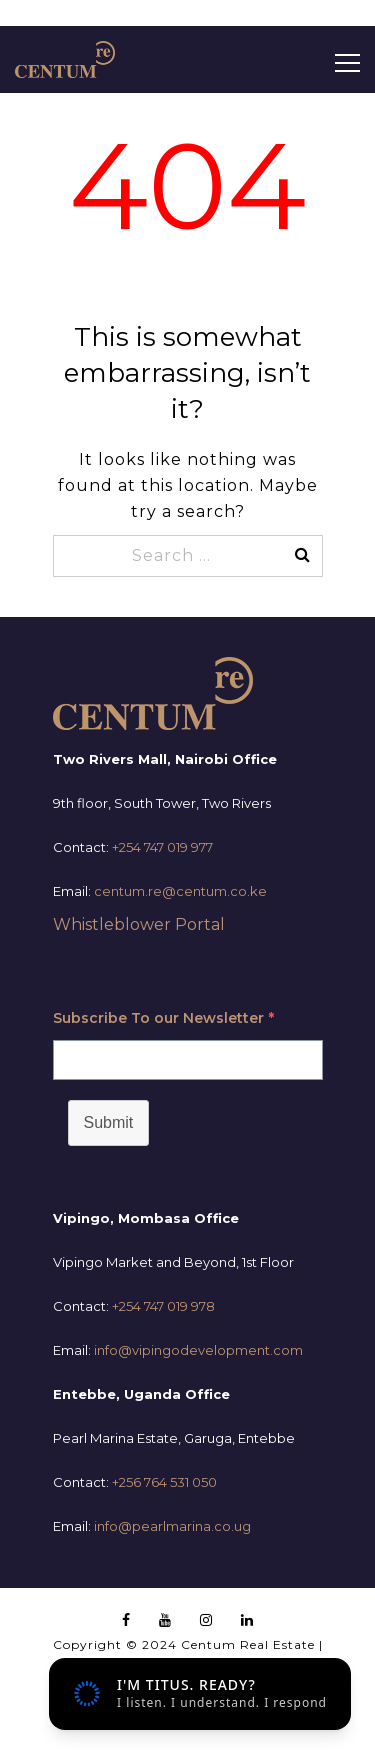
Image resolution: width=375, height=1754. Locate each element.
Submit (109, 1122)
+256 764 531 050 (164, 1482)
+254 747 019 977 (162, 847)
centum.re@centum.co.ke (180, 891)
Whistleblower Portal (139, 924)
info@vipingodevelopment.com (198, 1350)
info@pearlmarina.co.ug (172, 1526)
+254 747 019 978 (163, 1306)
